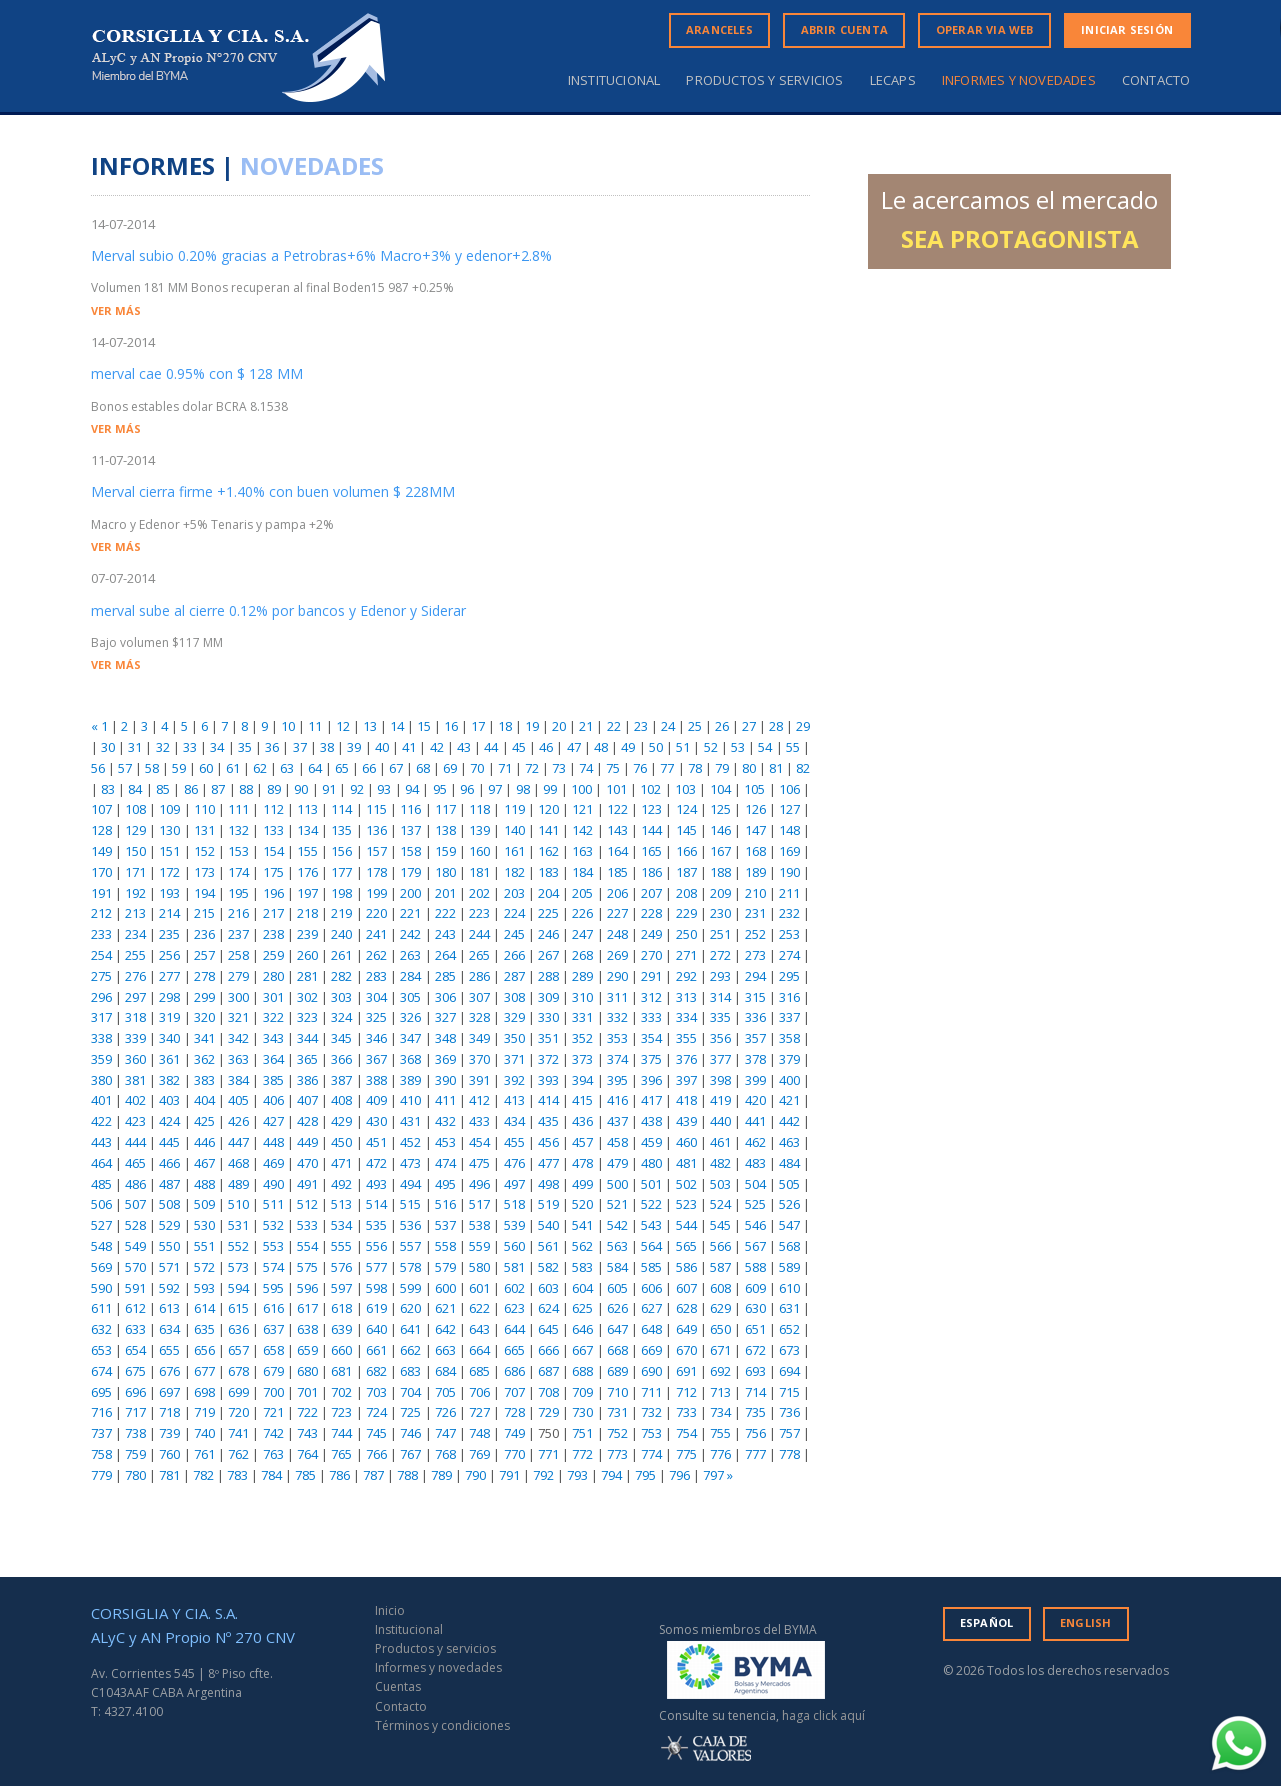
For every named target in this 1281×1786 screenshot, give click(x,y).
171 (135, 872)
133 (273, 830)
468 (238, 1163)
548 (101, 1246)
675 (135, 1371)
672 (755, 1350)
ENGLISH (1085, 1622)
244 (479, 934)
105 (754, 789)
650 (720, 1329)
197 (307, 893)
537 (445, 1225)
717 (135, 1412)
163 (582, 851)
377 (720, 1059)
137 (410, 830)
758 (101, 1454)
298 (169, 997)
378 (755, 1059)
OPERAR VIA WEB (985, 29)
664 (479, 1350)
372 (548, 1059)
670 (686, 1350)
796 (679, 1475)
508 (169, 1204)
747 (445, 1433)
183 (548, 872)
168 (755, 851)
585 (651, 1267)
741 (238, 1433)
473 (410, 1163)
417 (651, 1100)
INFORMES (153, 165)
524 (720, 1204)
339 (135, 1038)
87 (218, 789)
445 (169, 1142)
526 (789, 1204)
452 (410, 1142)
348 (445, 1038)
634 (169, 1329)
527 (101, 1225)
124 (686, 809)
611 (101, 1308)
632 (101, 1329)
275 (101, 976)
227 (617, 913)
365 (307, 1059)
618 (341, 1308)
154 (273, 851)
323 (307, 1017)
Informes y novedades (1019, 80)
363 (238, 1059)
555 (341, 1246)
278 (204, 976)
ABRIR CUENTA (844, 29)
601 (479, 1288)
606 (651, 1288)
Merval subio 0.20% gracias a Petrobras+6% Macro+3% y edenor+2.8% (321, 255)
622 (479, 1308)
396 (651, 1080)
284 (410, 976)
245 (514, 934)
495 (445, 1184)
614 (204, 1308)
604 (582, 1288)
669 (651, 1350)
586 (686, 1267)
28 (776, 726)
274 (789, 955)
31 (135, 747)
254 (101, 955)
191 (101, 893)
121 (582, 809)
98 (523, 789)
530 (204, 1225)
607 (686, 1288)
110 (204, 809)
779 (101, 1475)
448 (273, 1142)
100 (581, 789)
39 (354, 747)
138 (445, 830)
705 (445, 1392)
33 (190, 747)
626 (617, 1308)
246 (548, 934)
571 (169, 1267)
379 (789, 1059)
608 (720, 1288)
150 (135, 851)
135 (341, 830)
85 (163, 789)
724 (376, 1412)
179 (410, 872)
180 (445, 872)
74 (586, 768)
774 (651, 1454)
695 (101, 1392)
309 (548, 997)
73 (559, 768)
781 (169, 1475)
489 (238, 1184)
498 (548, 1184)
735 (755, 1412)
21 (586, 726)
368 (410, 1059)
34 (217, 747)
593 (204, 1288)
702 (341, 1392)
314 (720, 997)
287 (514, 976)
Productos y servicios (764, 80)
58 (152, 768)
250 (686, 934)
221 (410, 913)
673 (789, 1350)
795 (645, 1475)
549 (135, 1246)
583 (582, 1267)
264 (445, 955)
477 (548, 1163)
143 (617, 830)
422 (101, 1121)
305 (410, 997)
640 (376, 1329)
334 (686, 1017)
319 (169, 1017)
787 (373, 1475)
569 (101, 1267)
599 (410, 1288)
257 (204, 955)
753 (651, 1433)
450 (341, 1142)
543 (651, 1225)
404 (204, 1100)
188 (720, 872)
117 (445, 809)
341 (204, 1038)
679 (273, 1371)
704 (410, 1392)
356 (720, 1038)
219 (341, 913)
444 (135, 1142)
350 (514, 1038)
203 (514, 893)
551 (204, 1246)
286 (479, 976)
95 (440, 789)
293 (720, 976)
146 (720, 830)
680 (307, 1371)
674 (101, 1371)
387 (341, 1080)
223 (479, 913)
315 (755, 997)
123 (651, 809)
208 (686, 893)
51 (683, 747)
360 (135, 1059)
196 (273, 893)
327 (445, 1017)
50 (656, 747)
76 (640, 768)
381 (135, 1080)
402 (135, 1100)
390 (445, 1080)
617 (307, 1308)
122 (617, 809)
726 (445, 1412)
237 (238, 934)
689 (617, 1371)
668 (617, 1350)
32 (163, 747)
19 (532, 726)
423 (135, 1121)
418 (686, 1100)
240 (341, 934)
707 (514, 1392)
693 (755, 1371)
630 (755, 1308)
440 (720, 1121)
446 (204, 1142)
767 (410, 1454)
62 (260, 768)
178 (376, 872)
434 (514, 1121)
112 (273, 809)
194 (204, 893)
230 (720, 913)
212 (101, 913)
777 (755, 1454)
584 (617, 1267)
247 (582, 934)
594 (238, 1288)
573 (238, 1267)
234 (135, 934)
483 (755, 1163)
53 (738, 747)
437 (617, 1121)
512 (307, 1204)
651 (755, 1329)
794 (611, 1475)
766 (376, 1454)
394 (582, 1080)
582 (548, 1267)
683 (410, 1371)
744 (341, 1433)
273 (755, 955)
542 (617, 1225)
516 (445, 1204)
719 (204, 1412)
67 (396, 768)
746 (410, 1433)
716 (101, 1412)
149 (101, 851)
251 (720, 934)
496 (479, 1184)
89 (274, 789)
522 (651, 1204)
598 (376, 1288)
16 (451, 726)
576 (341, 1267)
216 (238, 913)
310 (582, 997)
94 (412, 789)
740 (204, 1433)
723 (341, 1412)
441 (755, 1121)
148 (789, 830)
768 (445, 1454)
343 (273, 1038)
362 (204, 1059)
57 (125, 768)
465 (135, 1163)
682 (376, 1371)
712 (686, 1392)
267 (548, 955)
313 (686, 997)
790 (475, 1475)
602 (514, 1288)
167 (720, 851)
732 (651, 1412)
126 (755, 809)
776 (720, 1454)
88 (246, 789)
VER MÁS (116, 310)
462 (755, 1142)
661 (376, 1350)
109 (169, 809)
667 (582, 1350)
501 (651, 1184)
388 (376, 1080)
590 (101, 1288)
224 (514, 913)
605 (617, 1288)
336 (755, 1017)
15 (424, 726)
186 (651, 872)
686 (514, 1371)
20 (559, 726)
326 (410, 1017)
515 (410, 1204)
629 (720, 1308)
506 (101, 1204)
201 (445, 893)
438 (651, 1121)
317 (101, 1017)
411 (445, 1100)
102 (650, 789)
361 (169, 1059)
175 (273, 872)
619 (376, 1308)
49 (628, 747)
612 (135, 1308)
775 (686, 1454)
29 (803, 726)
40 (382, 747)
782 (203, 1475)
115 (376, 809)
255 (135, 955)
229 (686, 913)
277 (169, 976)
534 (341, 1225)
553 (273, 1246)
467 (204, 1163)
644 (514, 1329)
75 (613, 768)
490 (273, 1184)
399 (755, 1080)
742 (273, 1433)
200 (410, 893)
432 (445, 1121)
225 (548, 913)
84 (135, 789)
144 (651, 830)
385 (273, 1080)
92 (357, 789)
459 (651, 1142)
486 (135, 1184)
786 (339, 1475)
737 (101, 1433)
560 (514, 1246)
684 (445, 1371)
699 (238, 1392)
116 (410, 809)
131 (204, 830)
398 (720, 1080)
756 (755, 1433)
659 (307, 1350)
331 (582, 1017)
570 (135, 1267)
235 (169, 934)
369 (445, 1059)
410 (410, 1100)
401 (101, 1100)
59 (179, 768)
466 (169, 1163)
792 (543, 1475)
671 (720, 1350)
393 (548, 1080)
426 (238, 1121)
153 (238, 851)
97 (495, 789)
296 (101, 997)
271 (686, 955)
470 (307, 1163)
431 (410, 1121)
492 (341, 1184)
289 (582, 976)
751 (582, 1433)
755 (720, 1433)
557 (410, 1246)
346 (376, 1038)
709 (582, 1392)
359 (101, 1059)
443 (101, 1142)
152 (204, 851)
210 (755, 893)
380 (101, 1080)
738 (135, 1433)
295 (789, 976)
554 (307, 1246)
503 (720, 1184)
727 (479, 1412)
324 (341, 1017)
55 (793, 747)
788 (407, 1475)
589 (789, 1267)
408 (341, 1100)
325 (376, 1017)
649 (686, 1329)
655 (169, 1350)
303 (341, 997)
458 (617, 1142)
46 (546, 747)
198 (341, 893)
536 (410, 1225)
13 (370, 726)
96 (467, 789)
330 (548, 1017)
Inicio (390, 1610)
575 (307, 1267)
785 (305, 1475)
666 (548, 1350)
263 (410, 955)
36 (272, 747)
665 (514, 1350)
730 (582, 1412)
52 (711, 747)
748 (479, 1433)
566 (720, 1246)
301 (273, 997)
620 (410, 1308)
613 (169, 1308)
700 (273, 1392)
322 (273, 1017)
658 (273, 1350)
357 (755, 1038)
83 (108, 789)
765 (341, 1454)
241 (376, 934)
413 (514, 1100)
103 (685, 789)
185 (617, 872)
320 (204, 1017)
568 (789, 1246)
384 (238, 1080)
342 (238, 1038)
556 (376, 1246)
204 (548, 893)
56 (98, 768)
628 (686, 1308)
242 (410, 934)
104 (720, 789)
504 (755, 1184)
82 (803, 768)
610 (789, 1288)
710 (617, 1392)
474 (445, 1163)
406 (273, 1100)
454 (479, 1142)
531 (238, 1225)
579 (445, 1267)
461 (720, 1142)
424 (169, 1121)
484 (789, 1163)
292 (686, 976)
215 (204, 913)
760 (169, 1454)
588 (755, 1267)
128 (101, 830)
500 (617, 1184)
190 (789, 872)
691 (686, 1371)
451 (376, 1142)
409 (376, 1100)
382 (169, 1080)
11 (315, 726)
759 (135, 1454)
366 (341, 1059)
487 (169, 1184)
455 (514, 1142)
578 (410, 1267)
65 (342, 768)
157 (376, 851)
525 (755, 1204)
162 (548, 851)
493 (376, 1184)
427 (273, 1121)
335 (720, 1017)
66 (369, 768)
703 (376, 1392)
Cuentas (398, 1686)
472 (376, 1163)
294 (755, 976)
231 (755, 913)
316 (789, 997)
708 (548, 1392)
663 (445, 1350)
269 (617, 955)
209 (720, 893)
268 (582, 955)
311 (617, 997)
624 (548, 1308)
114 (341, 809)
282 (341, 976)
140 (514, 830)
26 (722, 726)
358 (789, 1038)
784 (271, 1475)
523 (686, 1204)
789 (441, 1475)
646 (582, 1329)
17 (478, 726)
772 (582, 1454)
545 (720, 1225)
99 (550, 789)
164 (617, 851)
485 (101, 1184)
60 (206, 768)
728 (514, 1412)
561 (548, 1246)
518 (514, 1204)
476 (514, 1163)
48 (601, 747)
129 (135, 830)
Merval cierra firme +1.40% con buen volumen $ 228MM (273, 491)
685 (479, 1371)
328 (479, 1017)
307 (479, 997)
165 (651, 851)
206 (617, 893)
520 (582, 1204)
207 (651, 893)
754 (686, 1433)
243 (445, 934)
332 (617, 1017)
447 (238, 1142)
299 (204, 997)
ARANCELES (719, 29)
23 (641, 726)
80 (749, 768)
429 (341, 1121)
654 (135, 1350)
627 (651, 1308)
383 (204, 1080)
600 (445, 1288)
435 (548, 1121)
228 (651, 913)
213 (135, 913)
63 (287, 768)
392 (514, 1080)
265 (479, 955)
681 (341, 1371)
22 (614, 726)
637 (273, 1329)
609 (755, 1288)
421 (789, 1100)
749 (514, 1433)
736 (789, 1412)
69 (450, 768)
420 (755, 1100)
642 (445, 1329)
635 (204, 1329)
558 (445, 1246)
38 (327, 747)
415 (582, 1100)
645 (548, 1329)
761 (204, 1454)
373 (582, 1059)
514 (376, 1204)
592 (169, 1288)
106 (789, 789)
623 (514, 1308)
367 (376, 1059)
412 (479, 1100)
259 (273, 955)
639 (341, 1329)
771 (548, 1454)
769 (479, 1454)
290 (617, 976)
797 (713, 1475)
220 (376, 913)
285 (445, 976)
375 (651, 1059)
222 (445, 913)
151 (169, 851)
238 (273, 934)
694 (789, 1371)
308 (514, 997)
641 (410, 1329)
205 (582, 893)
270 (651, 955)
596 (307, 1288)
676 (169, 1371)
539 (514, 1225)
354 (651, 1038)
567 (755, 1246)
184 (582, 872)
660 (341, 1350)
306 (445, 997)
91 (329, 789)
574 (273, 1267)
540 (548, 1225)
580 (479, 1267)
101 (616, 789)
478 (582, 1163)
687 (548, 1371)
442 (789, 1121)
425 (204, 1121)
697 (169, 1392)
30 (108, 747)
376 (686, 1059)
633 (135, 1329)
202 (479, 893)
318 (135, 1017)
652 (789, 1329)
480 (651, 1163)
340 (169, 1038)
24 (668, 726)
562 (582, 1246)
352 (582, 1038)
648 (651, 1329)
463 (789, 1142)
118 (479, 809)
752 (617, 1433)
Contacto (1156, 80)
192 (135, 893)
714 (755, 1392)
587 (720, 1267)
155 (307, 851)
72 (532, 768)
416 (617, 1100)
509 (204, 1204)
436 (582, 1121)
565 (686, 1246)
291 (651, 976)
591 (135, 1288)
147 (755, 830)
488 (204, 1184)
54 (765, 747)
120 (548, 809)
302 (307, 997)
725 (410, 1412)
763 (273, 1454)
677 (204, 1371)
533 (307, 1225)
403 (169, 1100)
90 (301, 789)
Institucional (614, 80)
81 (776, 768)
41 (409, 747)
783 (237, 1475)
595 (273, 1288)
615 (238, 1308)
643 (479, 1329)
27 (749, 726)
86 (191, 789)
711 (651, 1392)
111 (238, 809)
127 (789, 809)
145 (686, 830)
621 (445, 1308)
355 (686, 1038)
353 (617, 1038)
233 (101, 934)
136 (376, 830)
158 (410, 851)
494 (410, 1184)
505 (789, 1184)
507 (135, 1204)
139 (479, 830)
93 (384, 789)
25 (695, 726)
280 (273, 976)
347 (410, 1038)
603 (548, 1288)
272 (720, 955)
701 (307, 1392)
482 (720, 1163)
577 (376, 1267)
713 (720, 1392)
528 (135, 1225)
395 (617, 1080)
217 (273, 913)
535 (376, 1225)
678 (238, 1371)
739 (169, 1433)
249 (651, 934)
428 (307, 1121)
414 (548, 1100)
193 (169, 893)
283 (376, 976)
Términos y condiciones (442, 1725)
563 (617, 1246)
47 (574, 747)
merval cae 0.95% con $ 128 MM (197, 373)
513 (341, 1204)
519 (548, 1204)
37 (300, 747)
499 (582, 1184)
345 (341, 1038)
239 (307, 934)
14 (397, 726)
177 (341, 872)
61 (233, 768)
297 (135, 997)
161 (514, 851)
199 (376, 893)
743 (307, 1433)
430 (376, 1121)
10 (288, 726)
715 (789, 1392)
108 (135, 809)
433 (479, 1121)
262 (376, 955)
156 (341, 851)
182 (514, 872)
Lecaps (893, 80)
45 (519, 747)
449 (307, 1142)
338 (101, 1038)
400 (789, 1080)
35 (245, 747)
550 (169, 1246)
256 (169, 955)
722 (307, 1412)
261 (341, 955)
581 (514, 1267)
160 (479, 851)
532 (273, 1225)
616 (273, 1308)
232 (789, 913)
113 (307, 809)
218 (307, 913)
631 (789, 1308)
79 (722, 768)
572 (204, 1267)
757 (789, 1433)
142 (582, 830)
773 (617, 1454)
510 (238, 1204)
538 (479, 1225)
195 (238, 893)
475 (479, 1163)
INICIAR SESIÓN (1127, 29)
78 (695, 768)
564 (651, 1246)
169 (789, 851)
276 (135, 976)
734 (720, 1412)
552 (238, 1246)
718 (169, 1412)
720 (238, 1412)
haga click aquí (823, 1715)
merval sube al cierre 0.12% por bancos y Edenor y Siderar (278, 610)
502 (686, 1184)
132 (238, 830)
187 (686, 872)
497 (514, 1184)
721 (273, 1412)
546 (755, 1225)
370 (479, 1059)
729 (548, 1412)
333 (651, 1017)
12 (343, 726)
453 (445, 1142)
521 (617, 1204)
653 (101, 1350)
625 (582, 1308)
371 (514, 1059)
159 (445, 851)
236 (204, 934)
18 (505, 726)
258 (238, 955)
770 (514, 1454)
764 (307, 1454)
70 (477, 768)
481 (686, 1163)
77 (667, 768)
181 (479, 872)
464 (101, 1163)
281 (307, 976)
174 (238, 872)
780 (135, 1475)
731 (617, 1412)
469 (273, 1163)
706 (479, 1392)
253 (789, 934)
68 (423, 768)
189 (755, 872)
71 (505, 768)
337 (789, 1017)
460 (686, 1142)
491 (307, 1184)
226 (582, 913)
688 (582, 1371)
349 (479, 1038)
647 (617, 1329)
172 (169, 872)
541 (582, 1225)
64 (315, 768)
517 (479, 1204)
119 (514, 809)
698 (204, 1392)
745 (376, 1433)
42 (437, 747)
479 (617, 1163)
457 (582, 1142)
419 (720, 1100)
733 (686, 1412)
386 (307, 1080)
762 (238, 1454)
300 (238, 997)
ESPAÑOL (986, 1622)
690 (651, 1371)
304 (376, 997)
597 (341, 1288)
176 (307, 872)
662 (410, 1350)
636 (238, 1329)
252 (755, 934)
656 (204, 1350)
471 (341, 1163)
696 (135, 1392)
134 (307, 830)
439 (686, 1121)
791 (509, 1475)
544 (686, 1225)
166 (686, 851)
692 (720, 1371)
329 (514, 1017)
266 (514, 955)
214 (169, 913)
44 (491, 747)
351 (548, 1038)
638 (307, 1329)
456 (548, 1142)
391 (479, 1080)
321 (238, 1017)
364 (273, 1059)
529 (169, 1225)
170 (101, 872)
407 (307, 1100)
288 (548, 976)
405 (238, 1100)
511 (273, 1204)
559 (479, 1246)
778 (789, 1454)
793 (577, 1475)
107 (101, 809)
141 (548, 830)
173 (204, 872)
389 (410, 1080)
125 (720, 809)
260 (307, 955)
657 (238, 1350)
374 (617, 1059)
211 (789, 893)
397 (686, 1080)
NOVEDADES (312, 165)
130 (169, 830)
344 (307, 1038)
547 (789, 1225)
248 (617, 934)
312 (651, 997)
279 (238, 976)
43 (464, 747)
